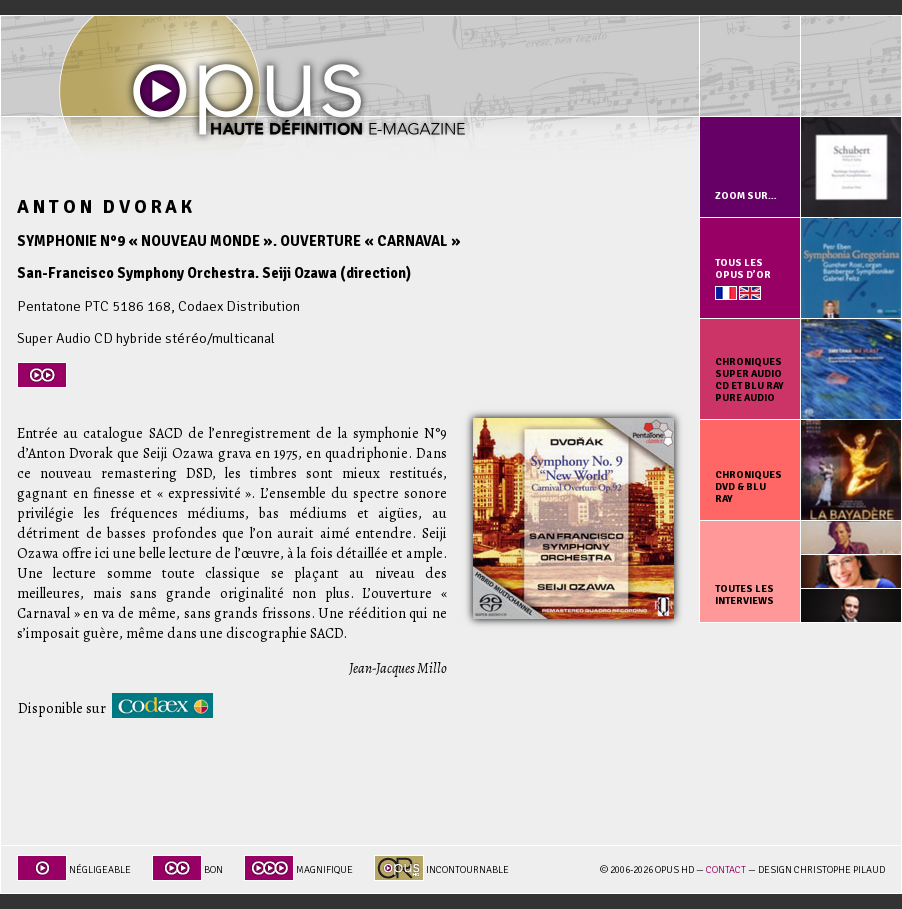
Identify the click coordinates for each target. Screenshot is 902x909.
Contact (726, 870)
